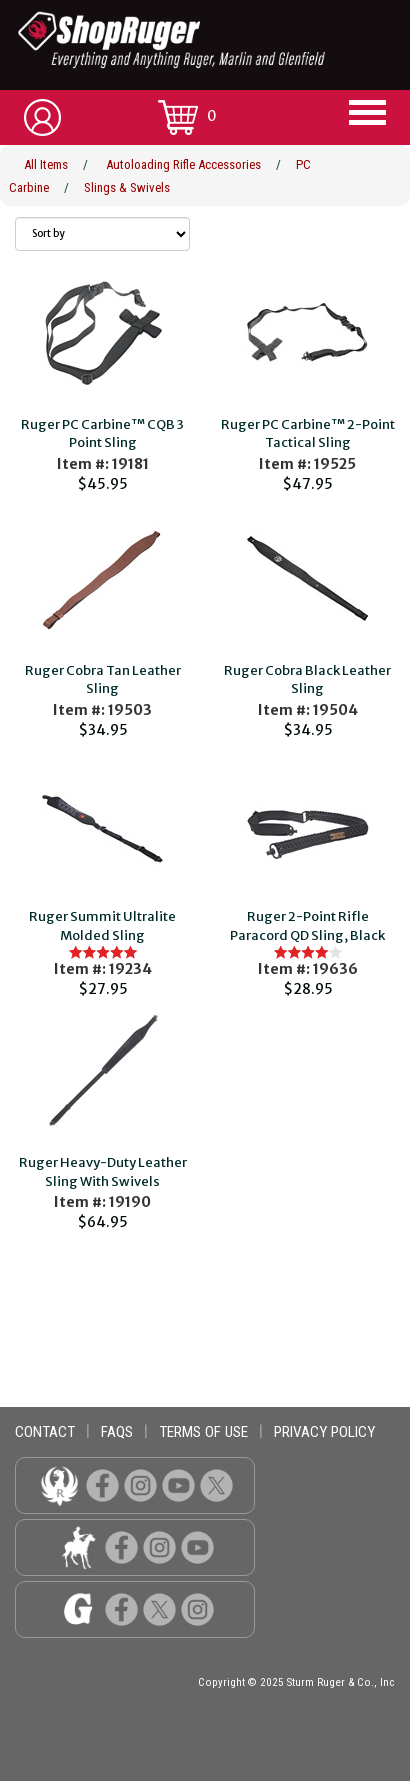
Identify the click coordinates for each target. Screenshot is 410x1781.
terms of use (203, 1432)
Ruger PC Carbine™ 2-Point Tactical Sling (308, 434)
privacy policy (324, 1432)
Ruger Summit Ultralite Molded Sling (102, 926)
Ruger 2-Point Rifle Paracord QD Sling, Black (307, 926)
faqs (117, 1432)
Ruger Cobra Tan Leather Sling (103, 680)
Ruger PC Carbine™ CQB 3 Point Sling (102, 434)
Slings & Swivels (127, 187)
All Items (46, 164)
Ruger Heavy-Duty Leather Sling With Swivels (103, 1172)
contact (45, 1432)
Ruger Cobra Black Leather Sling (307, 680)
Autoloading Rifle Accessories (183, 164)
